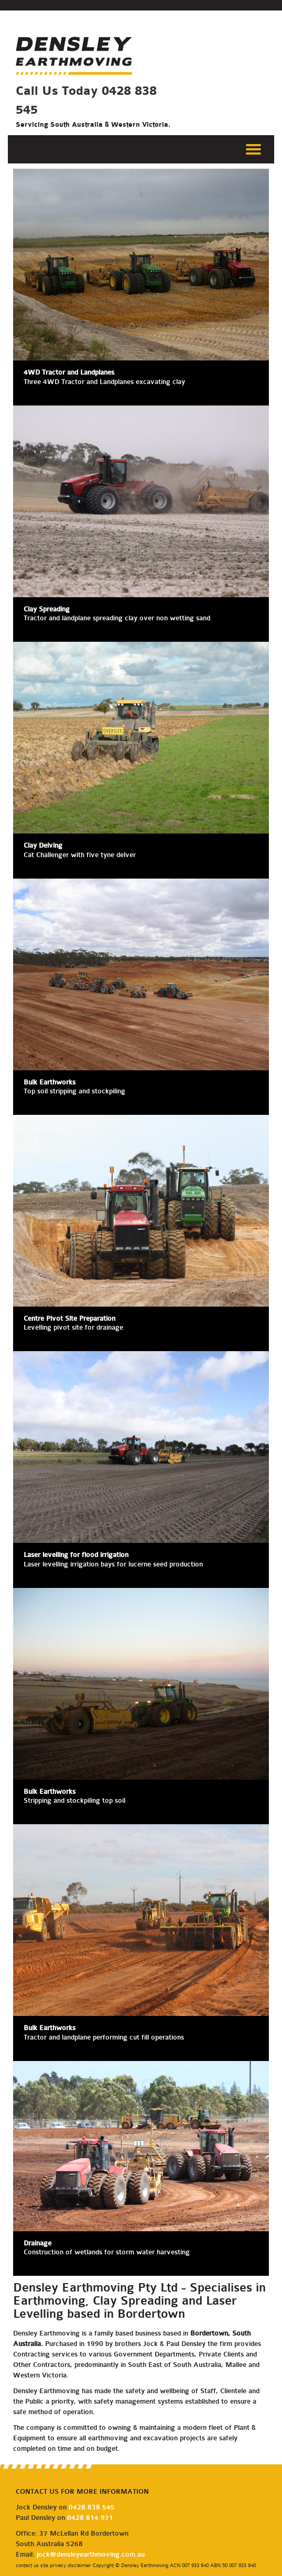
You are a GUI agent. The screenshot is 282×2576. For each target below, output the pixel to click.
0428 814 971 (90, 2518)
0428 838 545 (92, 2507)
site (44, 2565)
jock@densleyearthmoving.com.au (91, 2554)
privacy (58, 2565)
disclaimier (80, 2565)
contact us (27, 2565)
